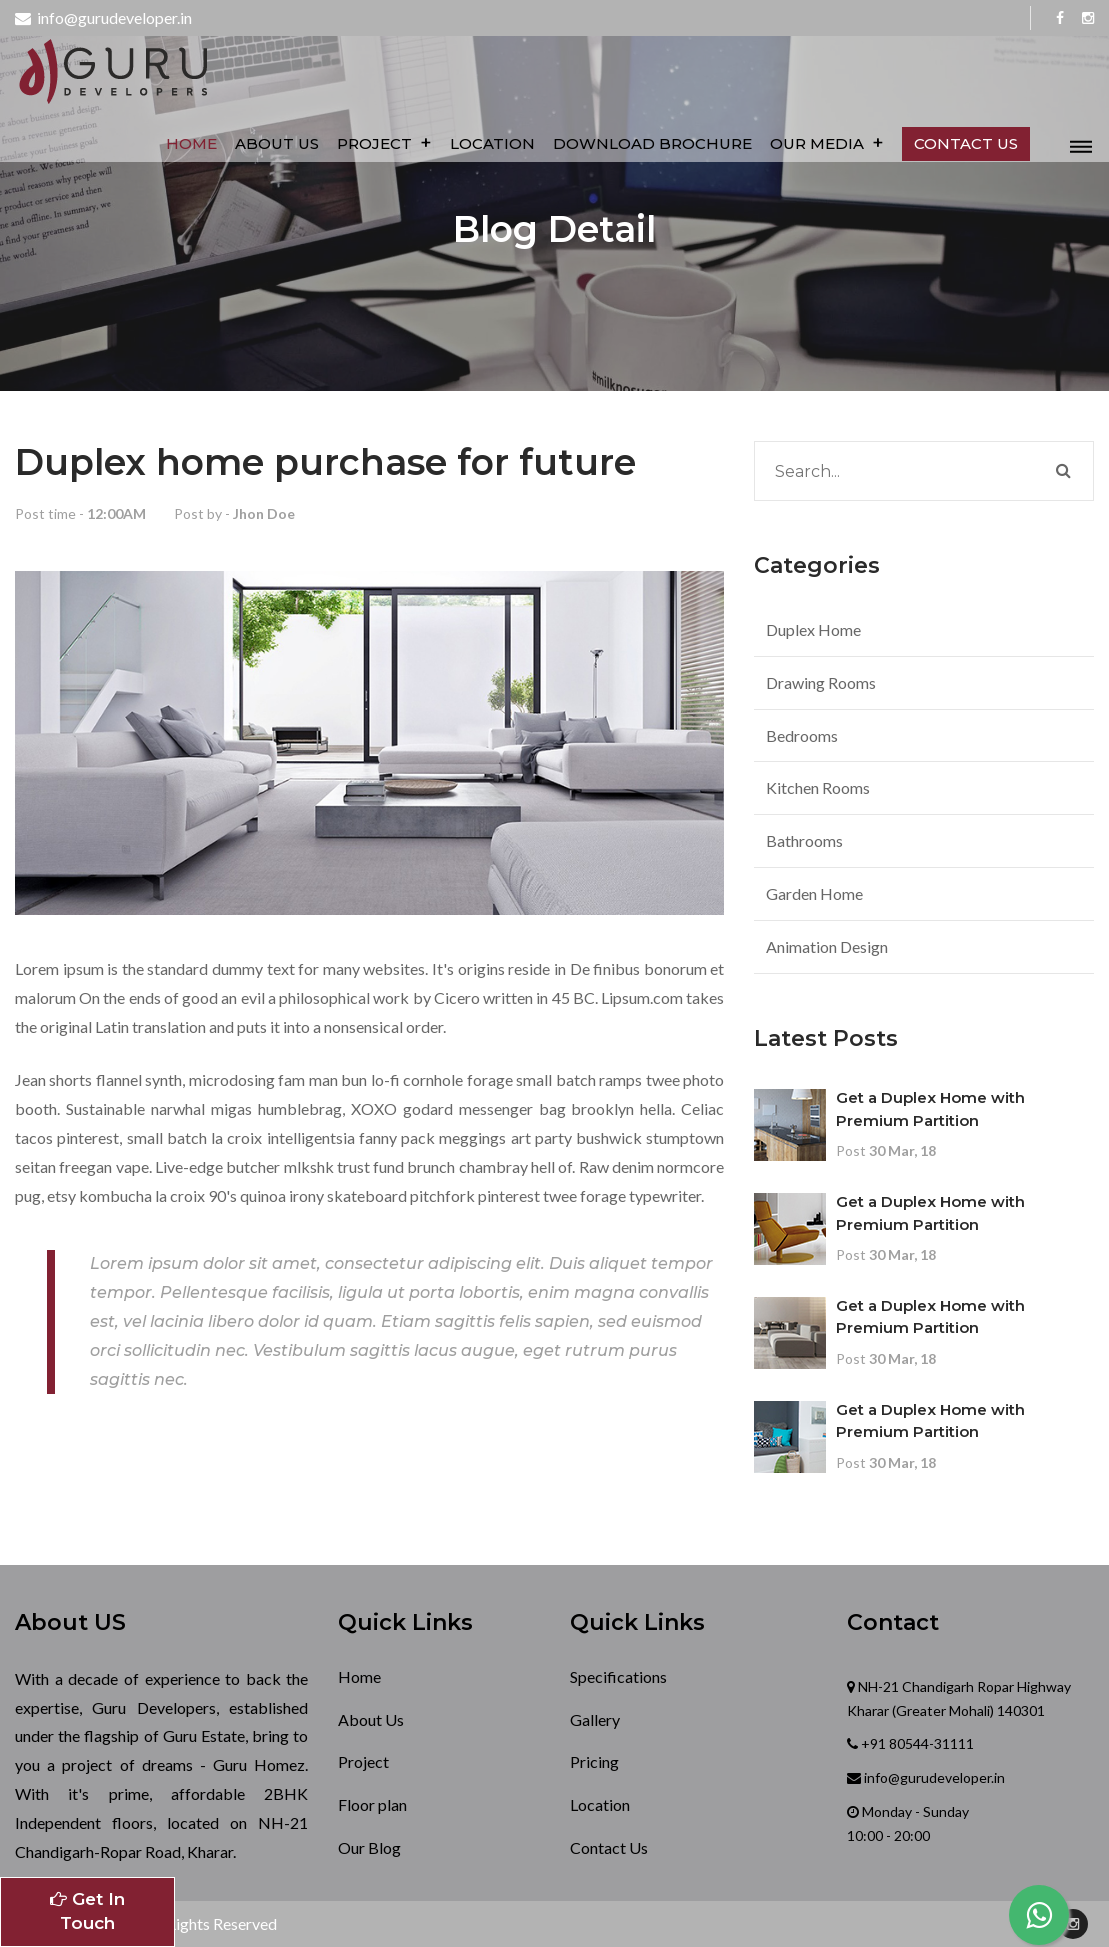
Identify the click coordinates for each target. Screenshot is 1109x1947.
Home (193, 143)
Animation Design (827, 946)
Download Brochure (654, 143)
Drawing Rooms (821, 682)
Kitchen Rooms (818, 787)
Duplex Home (813, 629)
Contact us (968, 143)
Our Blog (369, 1847)
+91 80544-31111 (916, 1743)
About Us (279, 143)
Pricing (594, 1761)
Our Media (829, 142)
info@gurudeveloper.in (103, 17)
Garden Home (814, 893)
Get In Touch (87, 1911)
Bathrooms (804, 840)
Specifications (618, 1676)
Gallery (595, 1719)
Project (386, 142)
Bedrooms (802, 735)
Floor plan (372, 1804)
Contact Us (609, 1847)
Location (494, 143)
